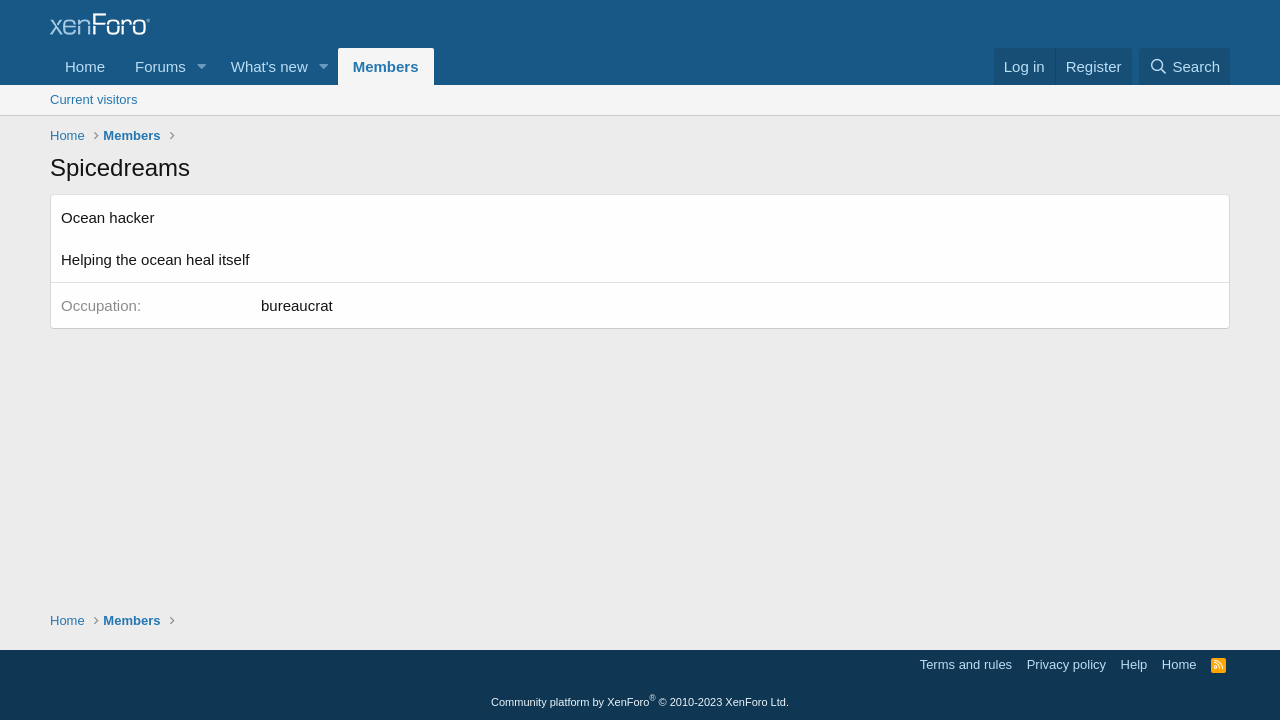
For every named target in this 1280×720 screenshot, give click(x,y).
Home (85, 66)
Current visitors (93, 99)
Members (386, 66)
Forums (160, 66)
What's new (269, 66)
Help (1134, 664)
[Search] (1184, 66)
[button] (202, 66)
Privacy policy (1066, 664)
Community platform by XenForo (640, 702)
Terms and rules (966, 664)
